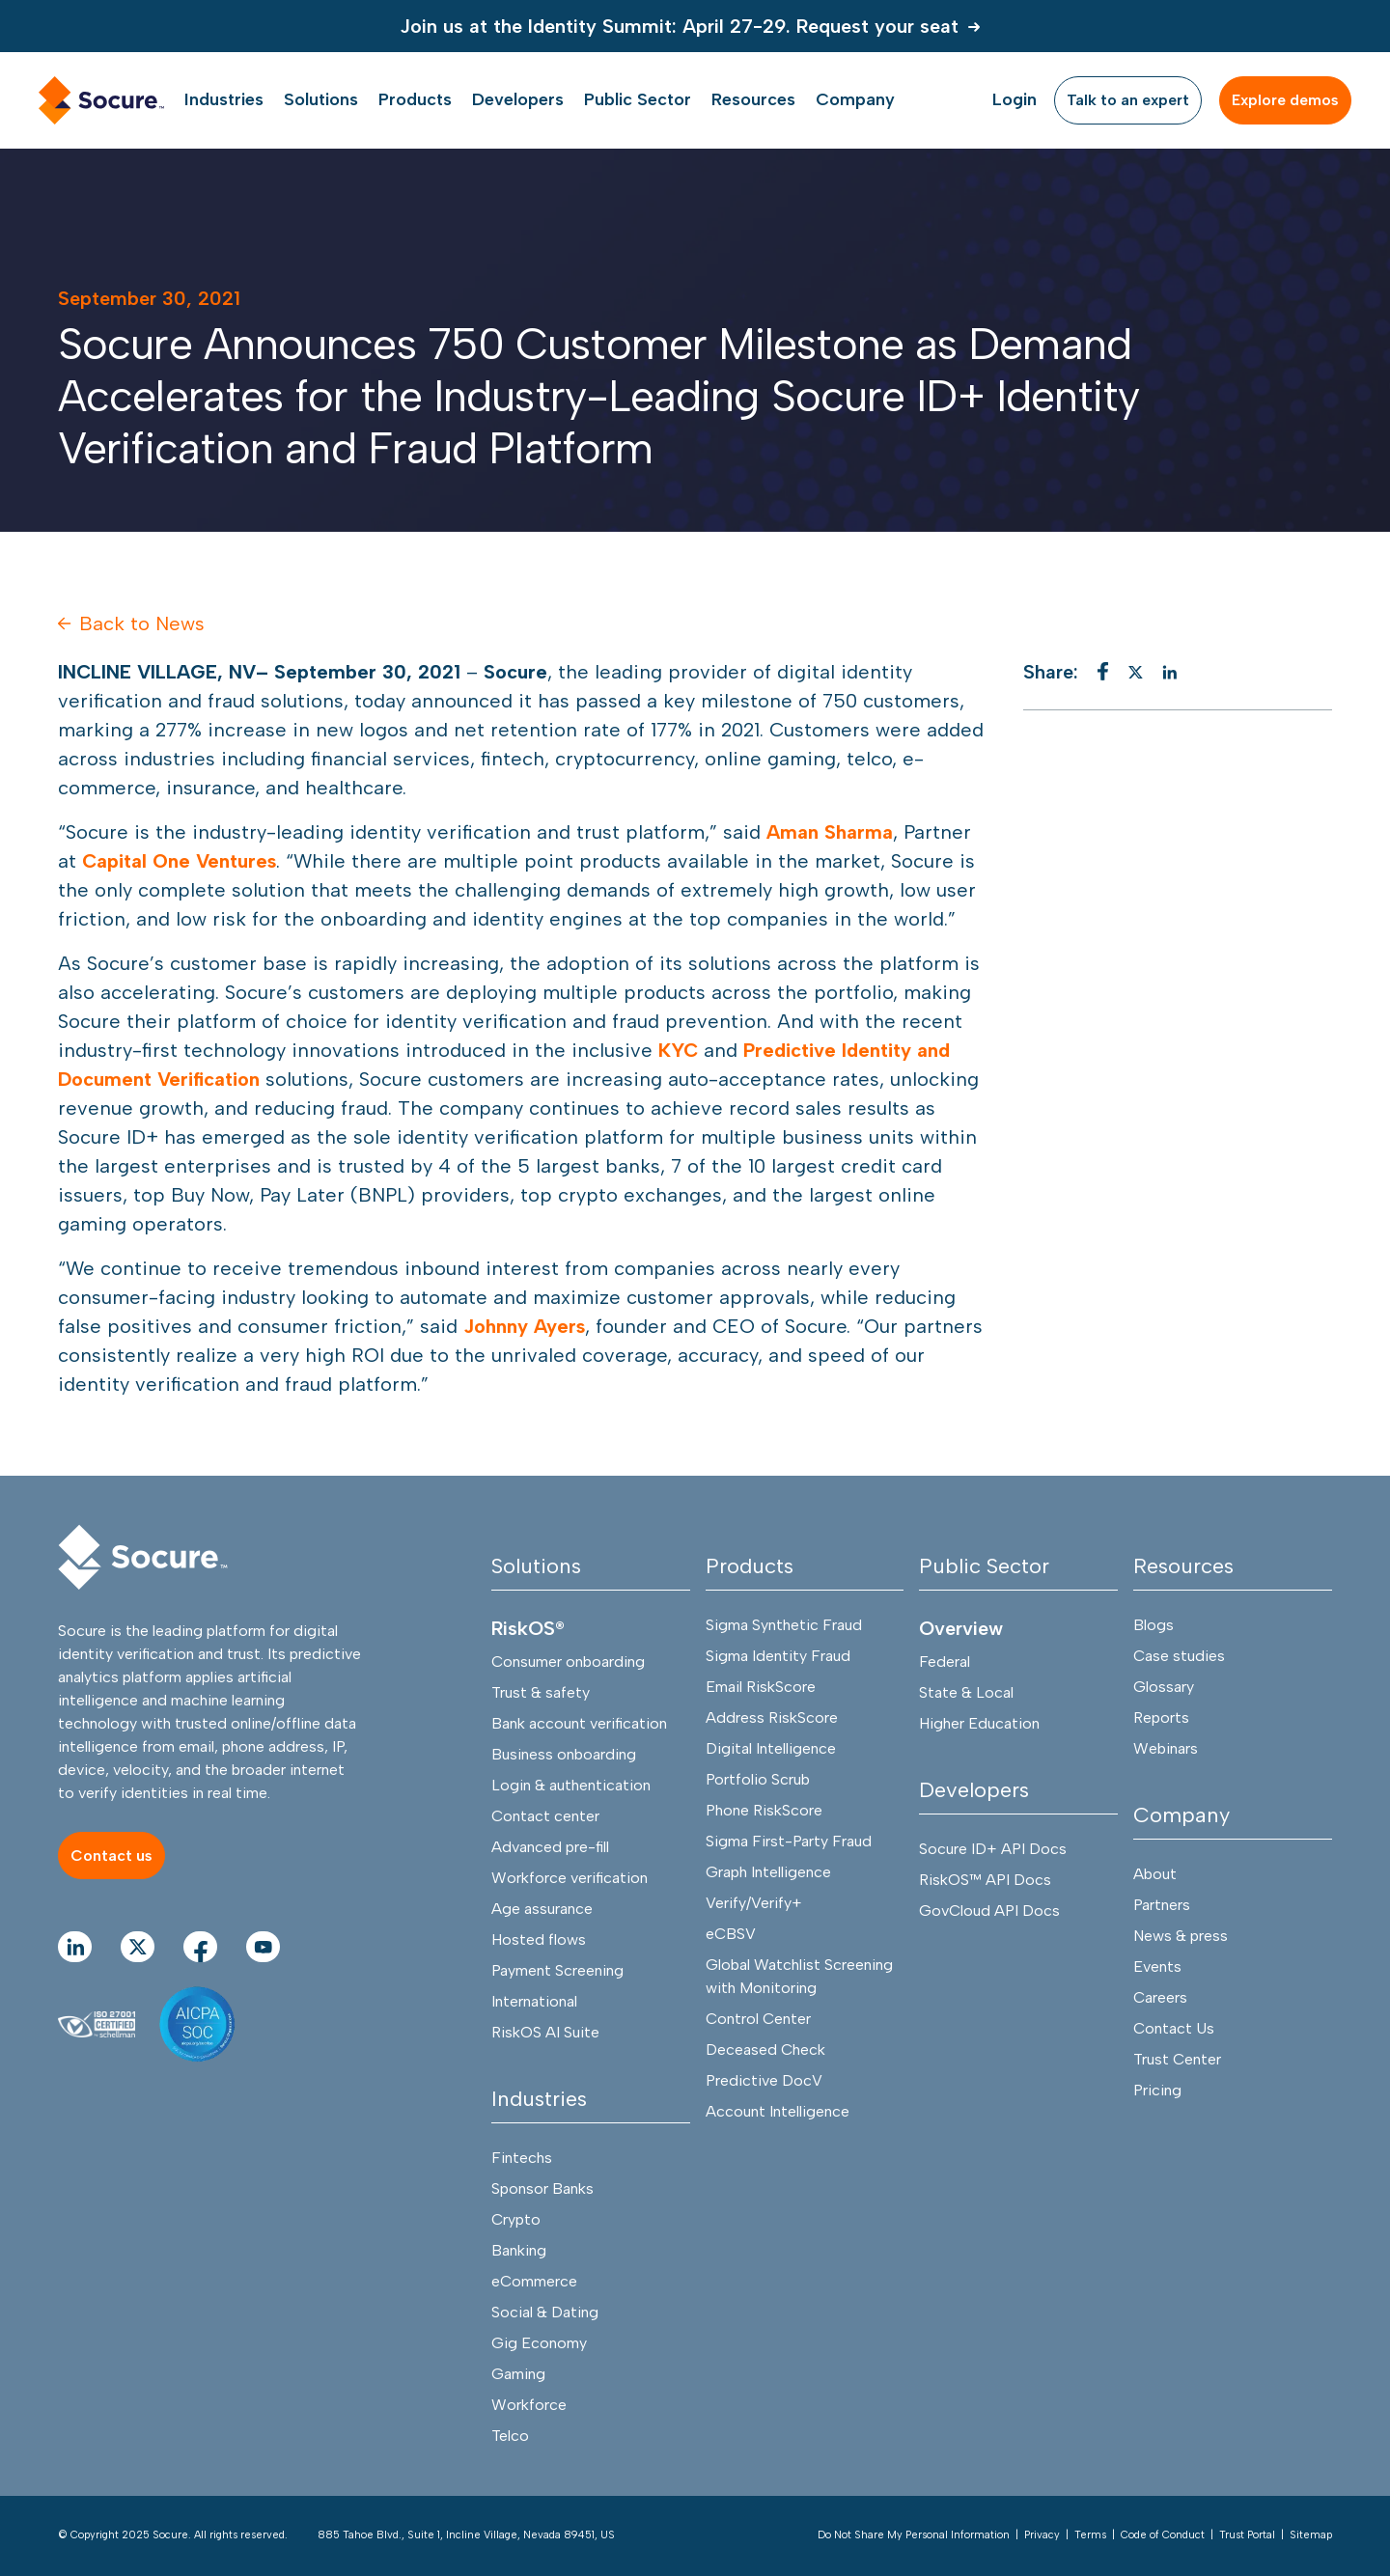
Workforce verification (569, 1878)
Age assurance (542, 1908)
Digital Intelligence (771, 1748)
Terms (1090, 2535)
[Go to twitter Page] (137, 1946)
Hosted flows (538, 1939)
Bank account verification (579, 1723)
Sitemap (1311, 2535)
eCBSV (731, 1934)
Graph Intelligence (768, 1872)
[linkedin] (1169, 672)
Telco (510, 2435)
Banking (518, 2250)
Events (1157, 1966)
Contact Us (1173, 2028)
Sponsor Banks (542, 2188)
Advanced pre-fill (550, 1847)
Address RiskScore (772, 1717)
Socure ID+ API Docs (993, 1849)
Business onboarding (563, 1754)
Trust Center (1177, 2059)
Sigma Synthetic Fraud (784, 1625)
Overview (961, 1628)
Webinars (1165, 1748)
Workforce (529, 2405)
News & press (1180, 1935)
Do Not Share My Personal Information (914, 2535)
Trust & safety (540, 1692)
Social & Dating (544, 2312)
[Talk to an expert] (1128, 100)
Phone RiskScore (764, 1810)
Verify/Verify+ (754, 1903)
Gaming (518, 2374)
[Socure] (143, 1557)
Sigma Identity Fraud (778, 1656)
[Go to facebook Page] (200, 1946)
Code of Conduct (1163, 2535)
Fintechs (521, 2157)
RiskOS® (528, 1628)
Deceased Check (765, 2049)
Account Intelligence (777, 2111)
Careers (1160, 1997)
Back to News (131, 623)
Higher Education (979, 1723)
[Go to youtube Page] (263, 1946)
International (534, 2001)
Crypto (516, 2219)
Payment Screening (557, 1970)
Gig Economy (539, 2343)
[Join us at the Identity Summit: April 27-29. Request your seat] (695, 26)
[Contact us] (111, 1855)
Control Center (758, 2018)
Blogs (1153, 1625)
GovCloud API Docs (989, 1910)
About (1155, 1874)
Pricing (1157, 2090)
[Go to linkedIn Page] (75, 1946)
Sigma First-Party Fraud (789, 1841)
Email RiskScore (761, 1686)
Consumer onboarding (568, 1661)
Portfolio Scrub (758, 1779)
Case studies (1179, 1656)
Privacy (1042, 2535)
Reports (1161, 1717)
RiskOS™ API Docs (985, 1879)
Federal (944, 1661)
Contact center (545, 1816)
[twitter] (1135, 672)
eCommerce (534, 2281)
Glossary (1163, 1686)
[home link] (101, 100)
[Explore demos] (1285, 100)
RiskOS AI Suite (545, 2032)
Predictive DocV (764, 2080)
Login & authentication (571, 1785)
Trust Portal (1247, 2535)
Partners (1161, 1905)
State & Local (966, 1692)
